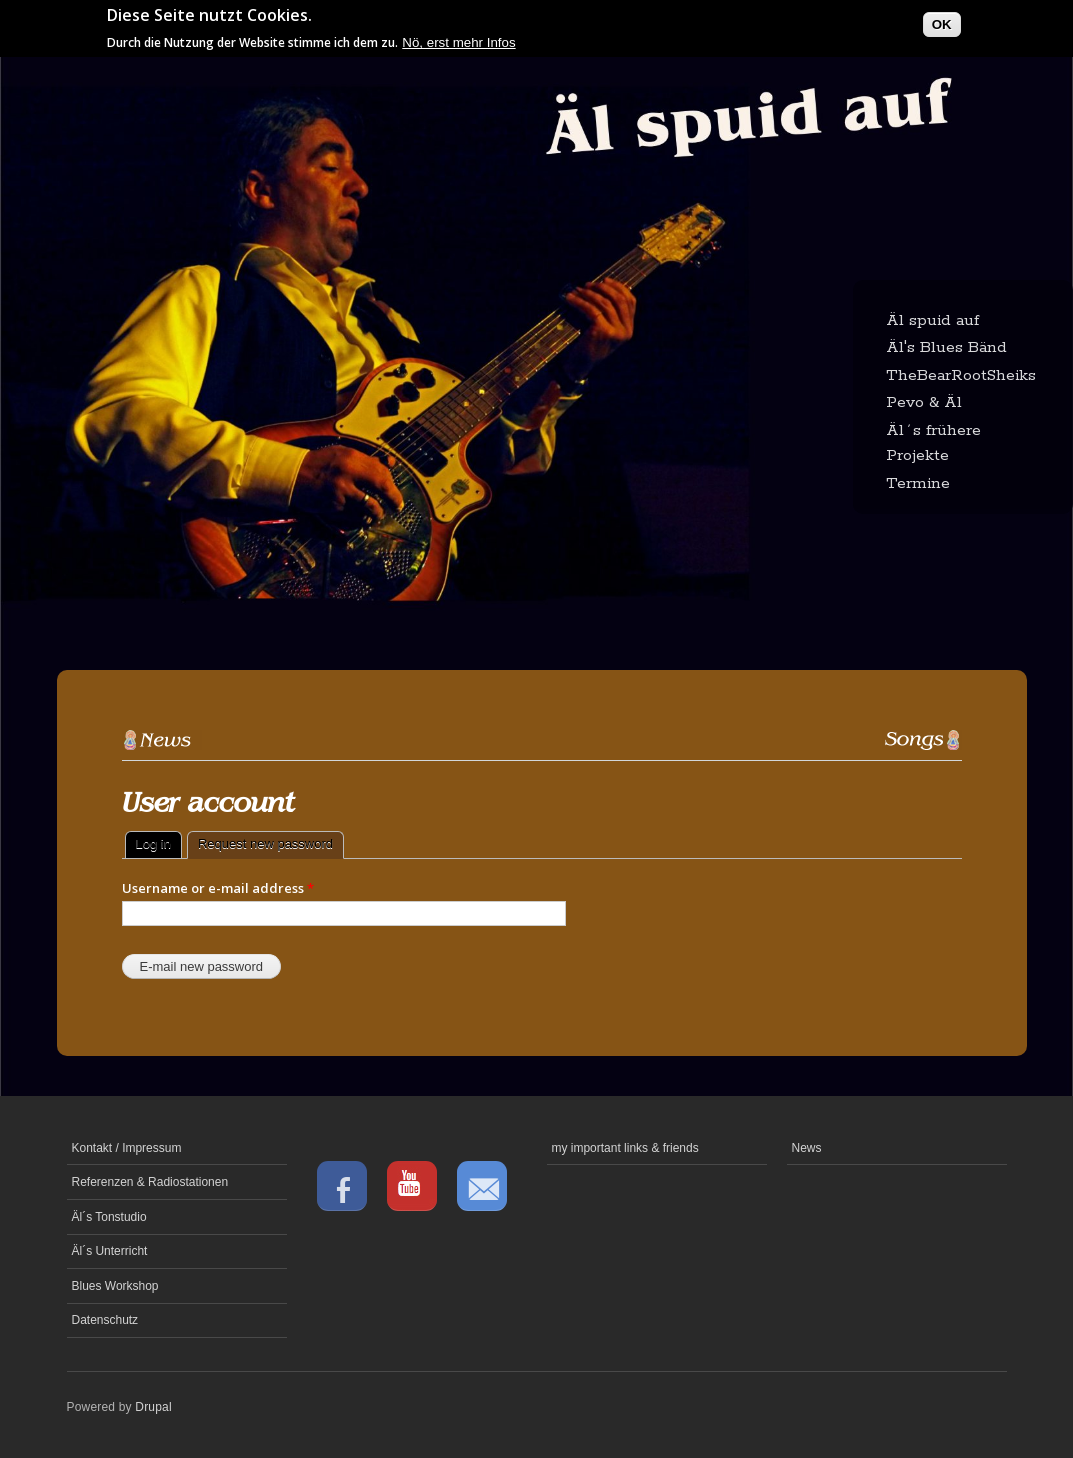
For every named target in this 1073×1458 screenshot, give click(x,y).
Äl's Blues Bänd (946, 347)
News (807, 1148)
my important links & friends (625, 1148)
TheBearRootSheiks (961, 375)
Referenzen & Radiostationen (150, 1182)
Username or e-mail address (218, 888)
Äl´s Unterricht (110, 1251)
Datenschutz (105, 1320)
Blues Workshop (115, 1286)
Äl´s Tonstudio (109, 1217)
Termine (918, 483)
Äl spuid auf (932, 320)
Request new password (271, 841)
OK (942, 21)
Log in (153, 843)
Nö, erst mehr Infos (458, 39)
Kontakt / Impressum (127, 1148)
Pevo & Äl (924, 402)
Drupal (153, 1407)
